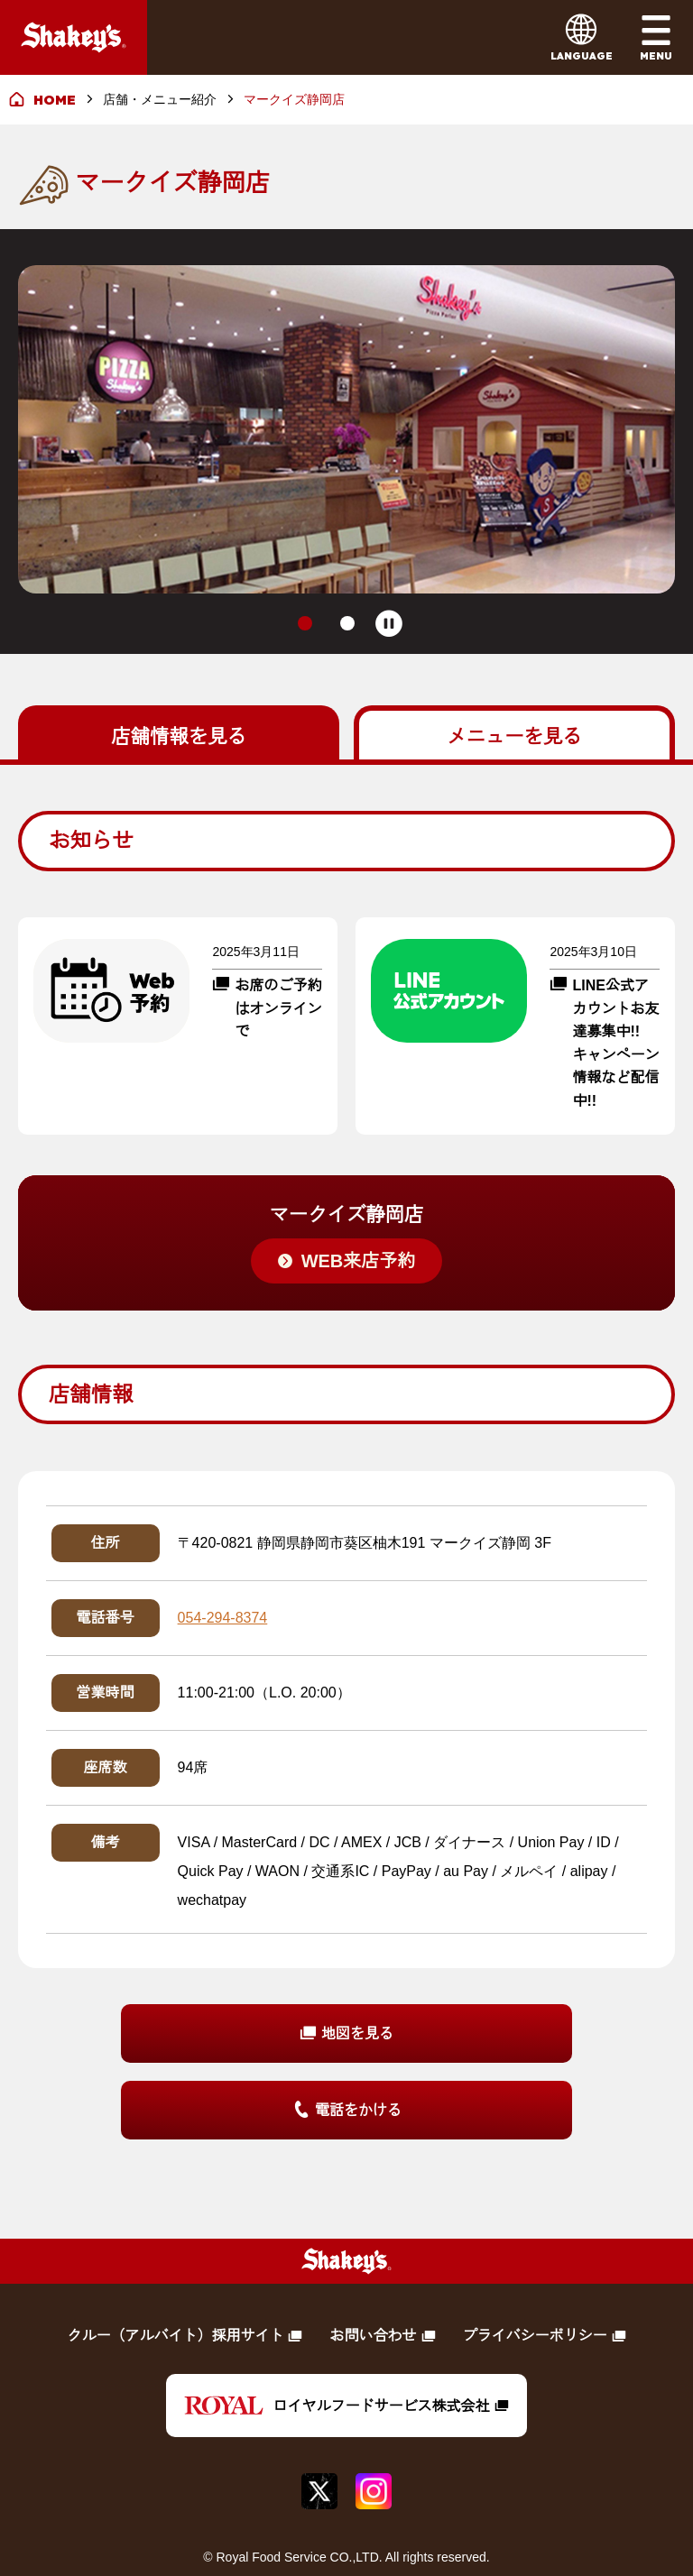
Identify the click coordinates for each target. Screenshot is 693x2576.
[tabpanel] (346, 1428)
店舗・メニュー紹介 (160, 99)
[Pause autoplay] (389, 577)
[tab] (304, 577)
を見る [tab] (178, 689)
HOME (54, 99)
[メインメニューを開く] (655, 37)
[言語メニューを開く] (581, 37)
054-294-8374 (223, 1570)
